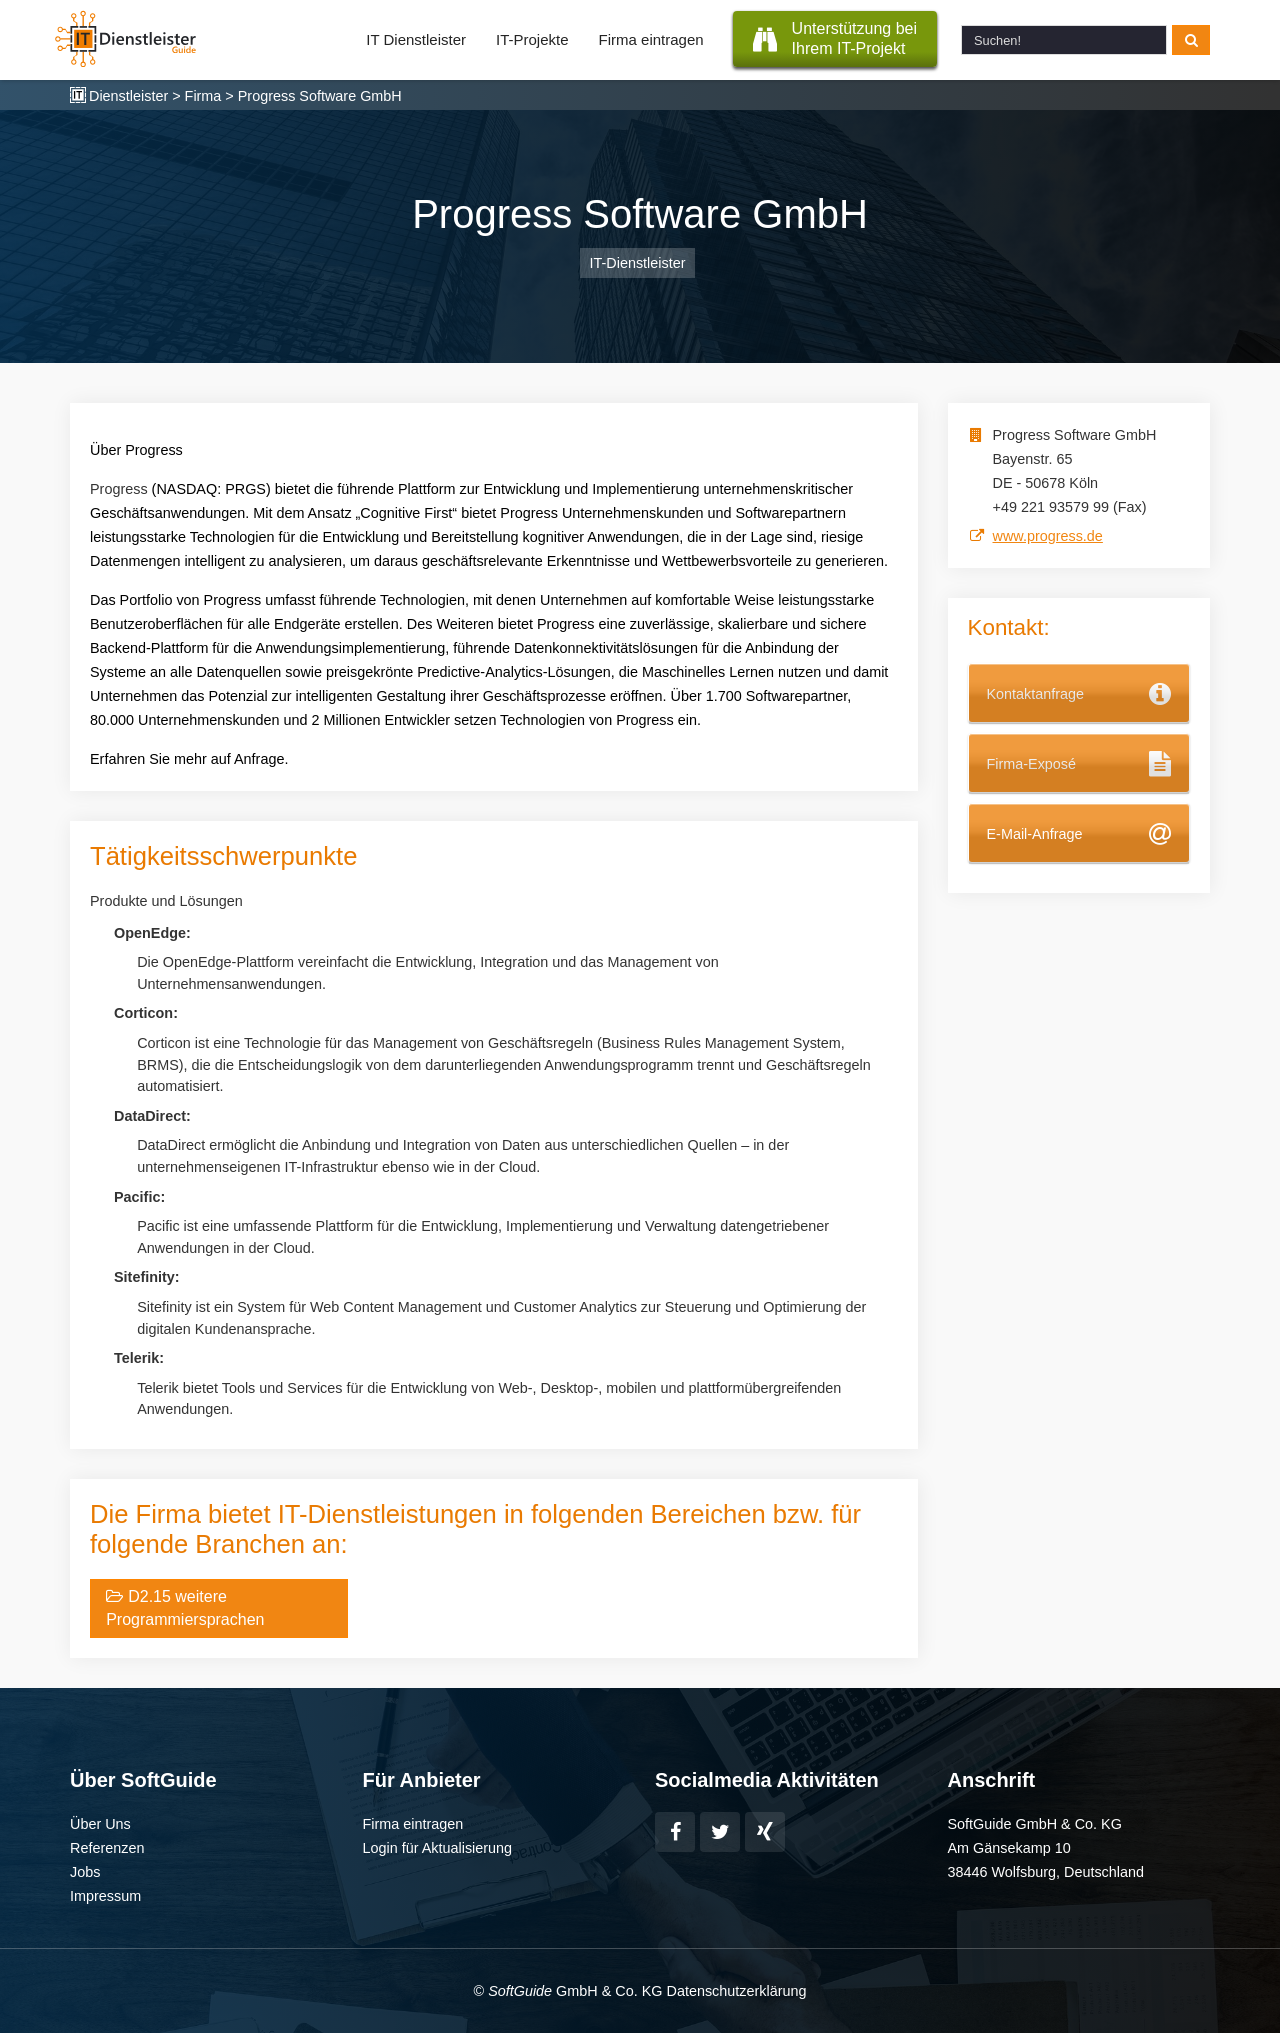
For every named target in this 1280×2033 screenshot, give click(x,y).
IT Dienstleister (416, 39)
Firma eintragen (651, 39)
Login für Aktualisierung (438, 1848)
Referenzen (107, 1848)
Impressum (105, 1896)
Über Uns (100, 1824)
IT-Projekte (532, 39)
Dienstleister (128, 96)
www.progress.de (1048, 536)
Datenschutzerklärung (736, 1991)
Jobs (85, 1872)
